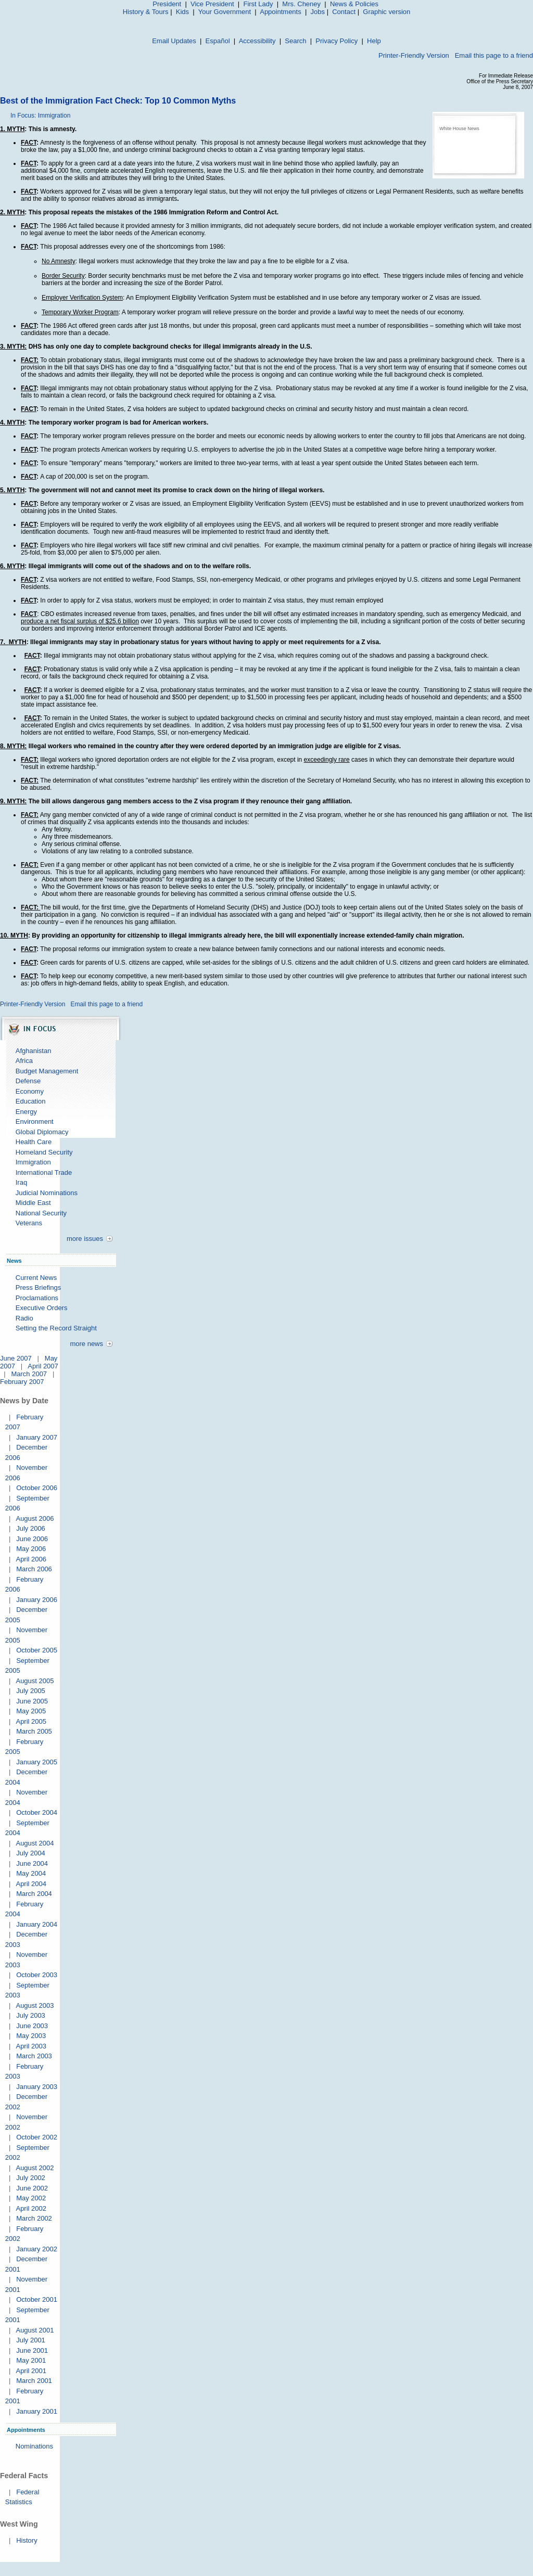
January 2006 (36, 1600)
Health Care (34, 1142)
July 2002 (30, 2178)
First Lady (258, 4)
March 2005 (34, 1731)
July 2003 (30, 2015)
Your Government (224, 12)
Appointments (280, 12)
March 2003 (34, 2056)
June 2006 (32, 1539)
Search (295, 41)
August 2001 (35, 2330)
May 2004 (31, 1873)
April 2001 (31, 2371)
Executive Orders (42, 1308)
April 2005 (31, 1721)
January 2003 (36, 2087)
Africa (24, 1061)
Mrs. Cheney (301, 4)
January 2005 (36, 1762)
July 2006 (30, 1528)
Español (218, 41)
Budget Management (47, 1071)
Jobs (318, 12)
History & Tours (146, 12)
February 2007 (22, 1382)
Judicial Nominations (47, 1193)
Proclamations (37, 1298)
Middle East (33, 1203)
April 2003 (31, 2046)
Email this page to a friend (494, 55)
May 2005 (31, 1711)
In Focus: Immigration (40, 115)
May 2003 (31, 2036)
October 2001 (36, 2299)
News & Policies (354, 4)
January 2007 (36, 1437)
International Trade (44, 1172)
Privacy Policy (336, 41)
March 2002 (34, 2218)
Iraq (21, 1182)
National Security (41, 1213)
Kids (182, 12)
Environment (35, 1121)
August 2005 (35, 1681)
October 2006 (36, 1488)
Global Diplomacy (42, 1132)
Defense (28, 1081)
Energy (26, 1112)
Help (374, 41)
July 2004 (30, 1853)
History (26, 2540)
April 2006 (31, 1559)
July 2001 (30, 2340)
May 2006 (31, 1549)
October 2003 (36, 1975)
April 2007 (43, 1366)
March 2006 (34, 1569)
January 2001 (36, 2411)
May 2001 (31, 2360)
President (167, 4)
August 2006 (35, 1518)
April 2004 (31, 1884)
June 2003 (32, 2026)
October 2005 (36, 1650)
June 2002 (32, 2188)
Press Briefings (38, 1287)
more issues (85, 1238)
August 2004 (35, 1843)
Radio (24, 1318)
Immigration (33, 1162)
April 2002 (31, 2208)
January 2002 (36, 2249)
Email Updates (174, 41)
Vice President (212, 4)
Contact (344, 12)
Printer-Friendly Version (413, 55)
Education (31, 1101)
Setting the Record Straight (56, 1328)
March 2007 (29, 1374)
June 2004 (32, 1863)
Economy (30, 1091)
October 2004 (36, 1812)
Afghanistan (34, 1051)
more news (86, 1344)
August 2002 (35, 2168)
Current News (36, 1277)
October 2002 (36, 2137)
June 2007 (16, 1358)
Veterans (29, 1223)
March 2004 (34, 1894)
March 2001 (34, 2381)
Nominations (34, 2446)
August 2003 (35, 2005)
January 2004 (36, 1924)
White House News (459, 128)
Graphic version (386, 12)
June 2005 (32, 1701)
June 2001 (32, 2350)
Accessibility (257, 41)
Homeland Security (44, 1152)
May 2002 (31, 2198)
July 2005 (30, 1691)
